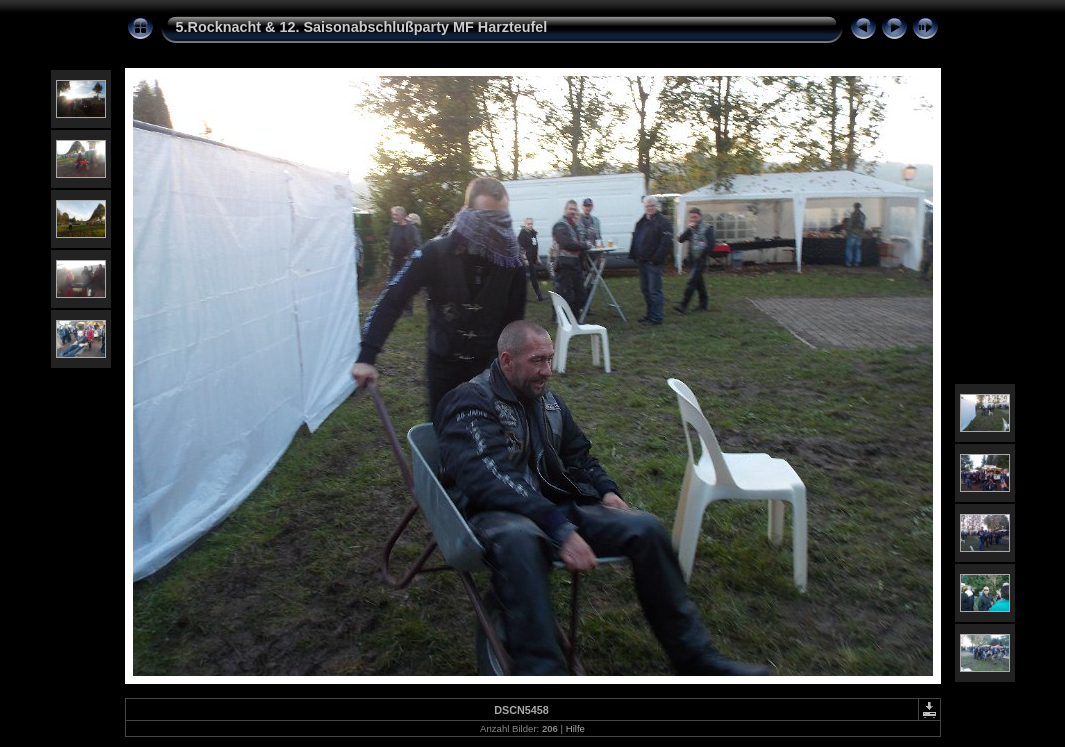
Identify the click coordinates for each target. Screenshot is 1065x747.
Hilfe (575, 728)
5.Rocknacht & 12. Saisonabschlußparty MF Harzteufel (362, 27)
